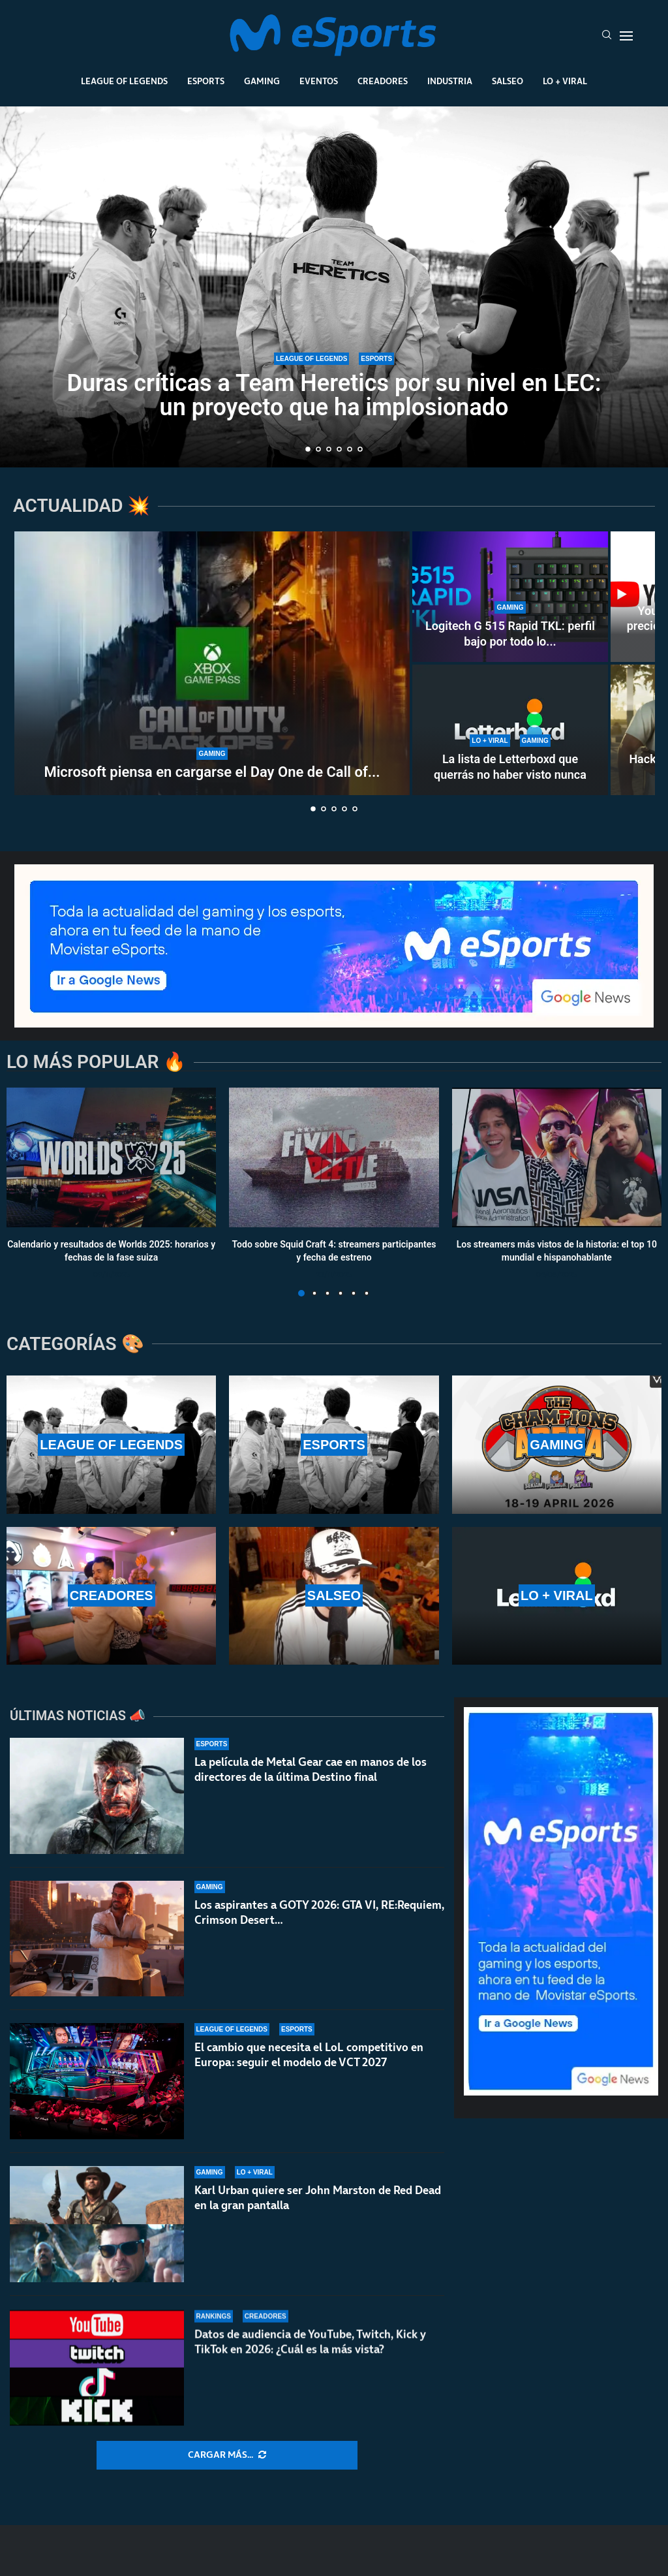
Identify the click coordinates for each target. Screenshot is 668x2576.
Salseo (507, 81)
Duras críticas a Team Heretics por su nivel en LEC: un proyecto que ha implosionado (334, 396)
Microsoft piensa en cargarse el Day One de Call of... (212, 772)
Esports (205, 81)
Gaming (262, 81)
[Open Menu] (626, 35)
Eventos (318, 81)
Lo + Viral (565, 81)
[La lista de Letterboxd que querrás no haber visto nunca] (510, 730)
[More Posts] (227, 2455)
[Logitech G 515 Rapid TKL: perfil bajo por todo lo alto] (510, 596)
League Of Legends (124, 81)
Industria (449, 81)
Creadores (382, 81)
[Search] (606, 36)
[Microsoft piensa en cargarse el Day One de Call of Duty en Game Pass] (212, 663)
